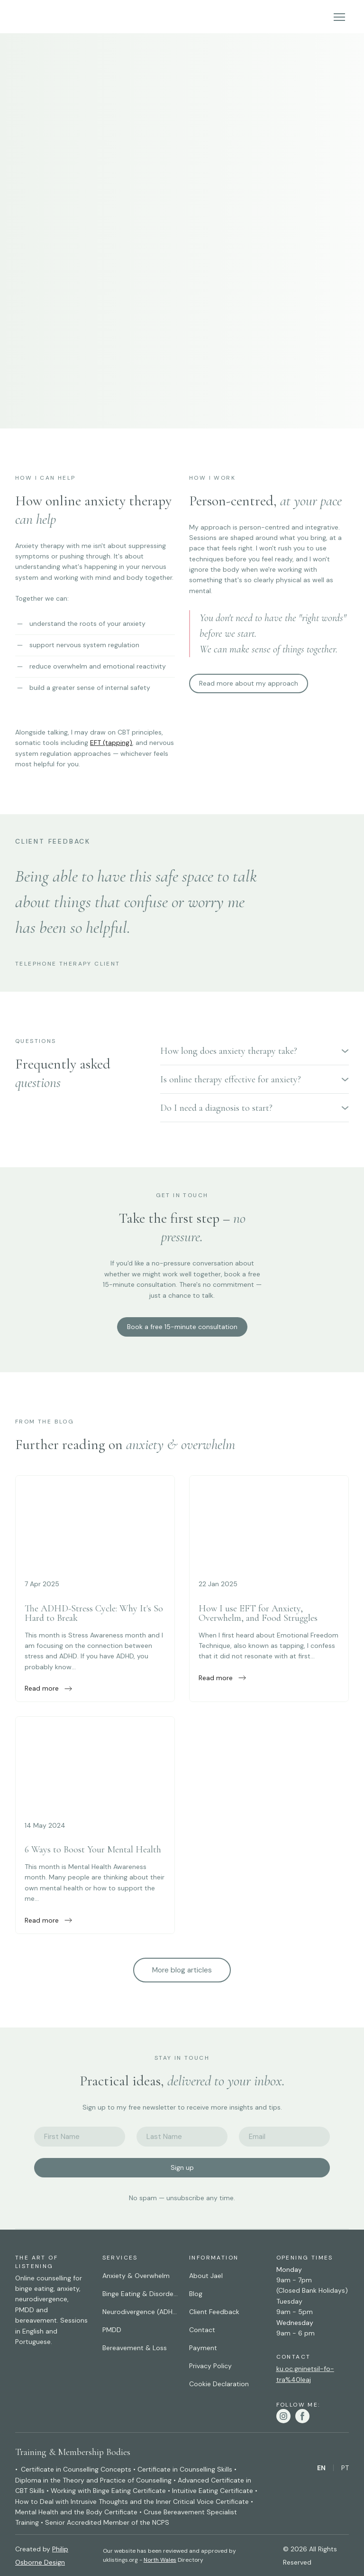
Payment (203, 2348)
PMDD (111, 2329)
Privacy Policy (210, 2366)
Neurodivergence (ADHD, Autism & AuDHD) (141, 2311)
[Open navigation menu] (339, 17)
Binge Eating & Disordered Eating (141, 2293)
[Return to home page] (32, 17)
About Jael (206, 2275)
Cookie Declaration (219, 2384)
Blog (195, 2293)
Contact (202, 2329)
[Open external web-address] (95, 1522)
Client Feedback (214, 2311)
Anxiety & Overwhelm (136, 2275)
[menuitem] (321, 2468)
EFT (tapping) (111, 742)
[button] (248, 683)
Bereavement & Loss (134, 2348)
